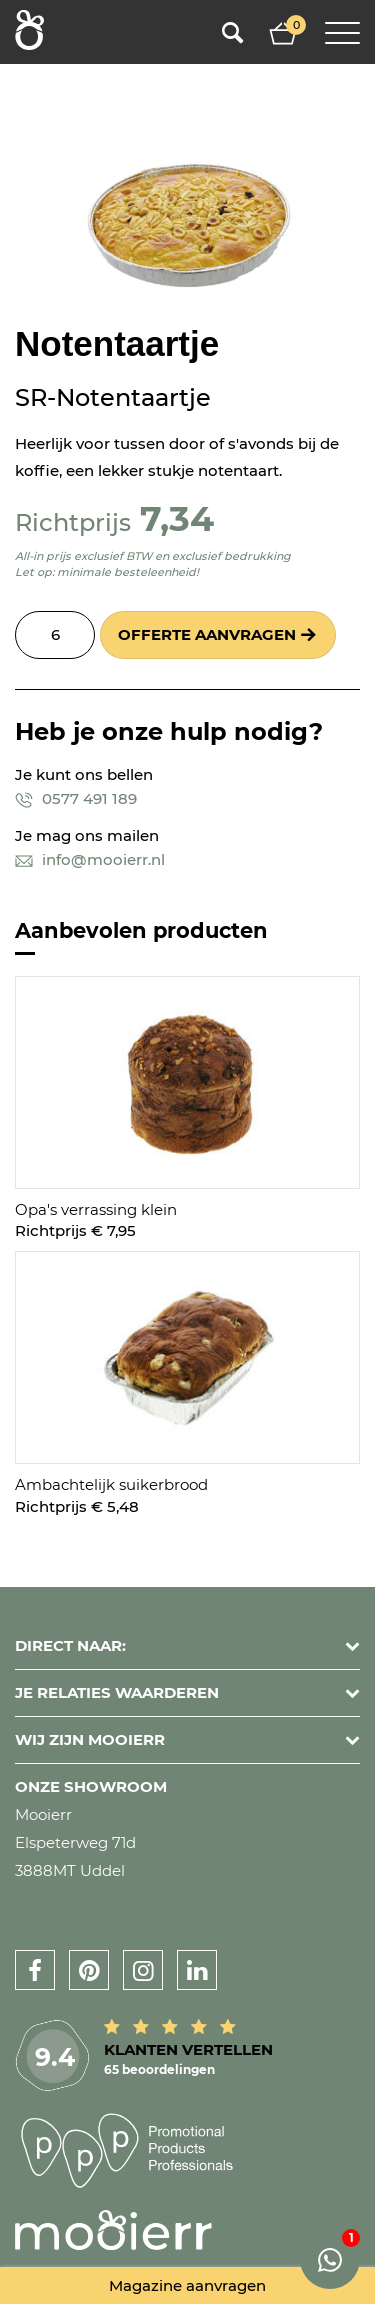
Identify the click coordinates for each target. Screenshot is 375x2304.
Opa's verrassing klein (96, 1209)
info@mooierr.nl (90, 859)
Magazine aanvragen (187, 2285)
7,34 (177, 518)
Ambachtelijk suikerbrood (111, 1484)
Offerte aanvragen (207, 634)
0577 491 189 (76, 798)
